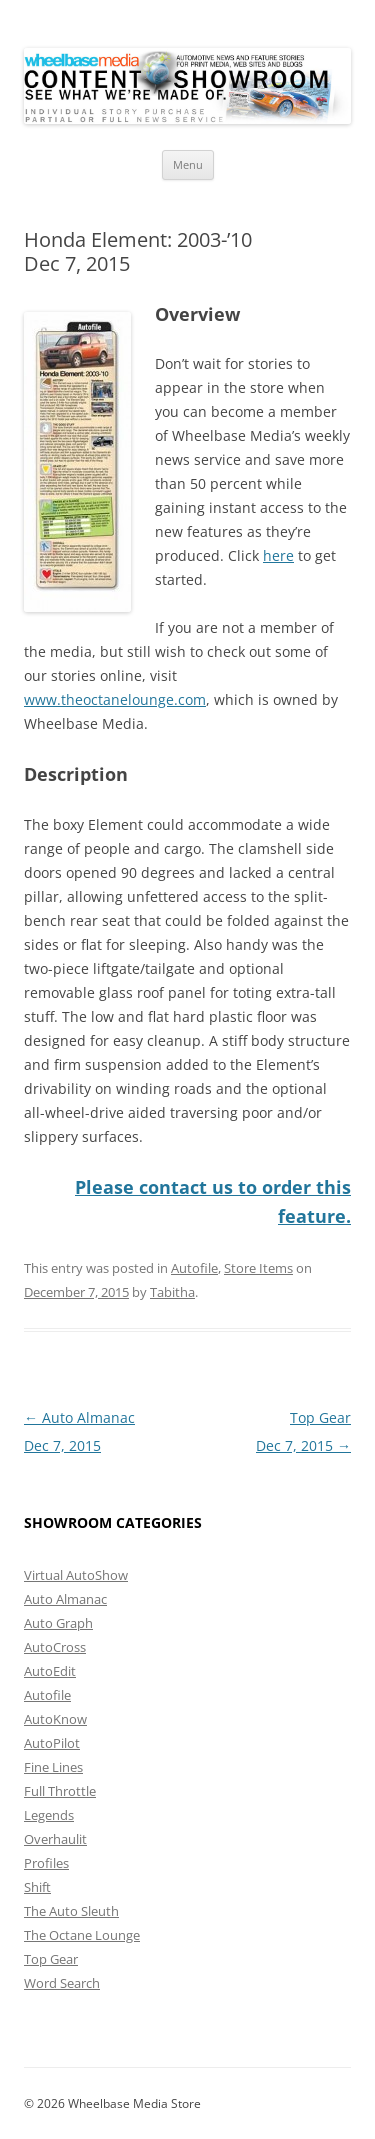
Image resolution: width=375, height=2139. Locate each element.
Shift (37, 1886)
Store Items (258, 1267)
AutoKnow (55, 1718)
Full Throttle (60, 1790)
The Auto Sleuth (71, 1910)
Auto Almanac (65, 1598)
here (278, 555)
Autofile (194, 1267)
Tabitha (172, 1291)
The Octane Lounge (82, 1934)
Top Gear (51, 1958)
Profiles (46, 1862)
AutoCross (55, 1646)
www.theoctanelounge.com (115, 699)
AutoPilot (52, 1742)
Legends (49, 1814)
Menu (188, 164)
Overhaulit (55, 1838)
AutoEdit (50, 1670)
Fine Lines (53, 1766)
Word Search (62, 1982)
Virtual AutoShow (76, 1574)
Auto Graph (58, 1622)
